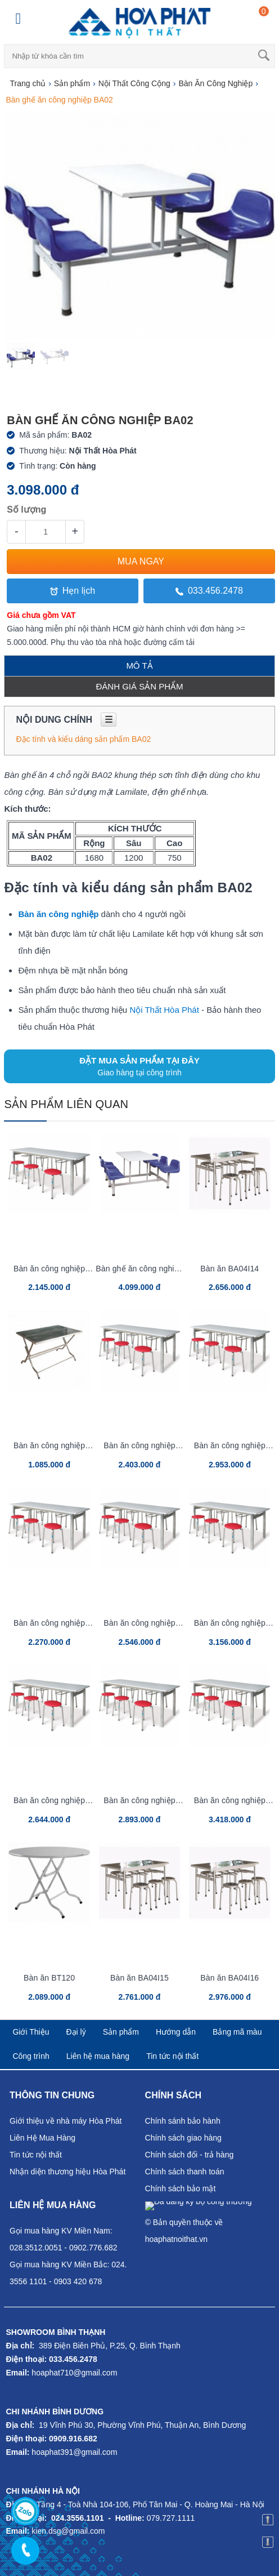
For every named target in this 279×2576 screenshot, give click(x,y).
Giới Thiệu (30, 2031)
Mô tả (139, 665)
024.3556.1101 (77, 2517)
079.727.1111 (171, 2517)
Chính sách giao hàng (183, 2137)
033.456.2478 (209, 590)
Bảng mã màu (237, 2031)
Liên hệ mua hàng (97, 2056)
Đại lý (76, 2031)
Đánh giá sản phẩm (139, 686)
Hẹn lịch (72, 590)
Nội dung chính (66, 720)
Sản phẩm (121, 2031)
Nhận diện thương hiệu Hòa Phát (67, 2171)
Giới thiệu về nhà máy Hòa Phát (66, 2120)
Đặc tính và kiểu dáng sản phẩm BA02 (83, 739)
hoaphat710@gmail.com (74, 2372)
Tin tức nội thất (172, 2056)
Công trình (30, 2056)
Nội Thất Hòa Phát (164, 1010)
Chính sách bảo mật (180, 2188)
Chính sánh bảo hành (182, 2120)
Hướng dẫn (176, 2031)
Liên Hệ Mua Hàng (42, 2137)
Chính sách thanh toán (184, 2171)
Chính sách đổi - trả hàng (189, 2154)
